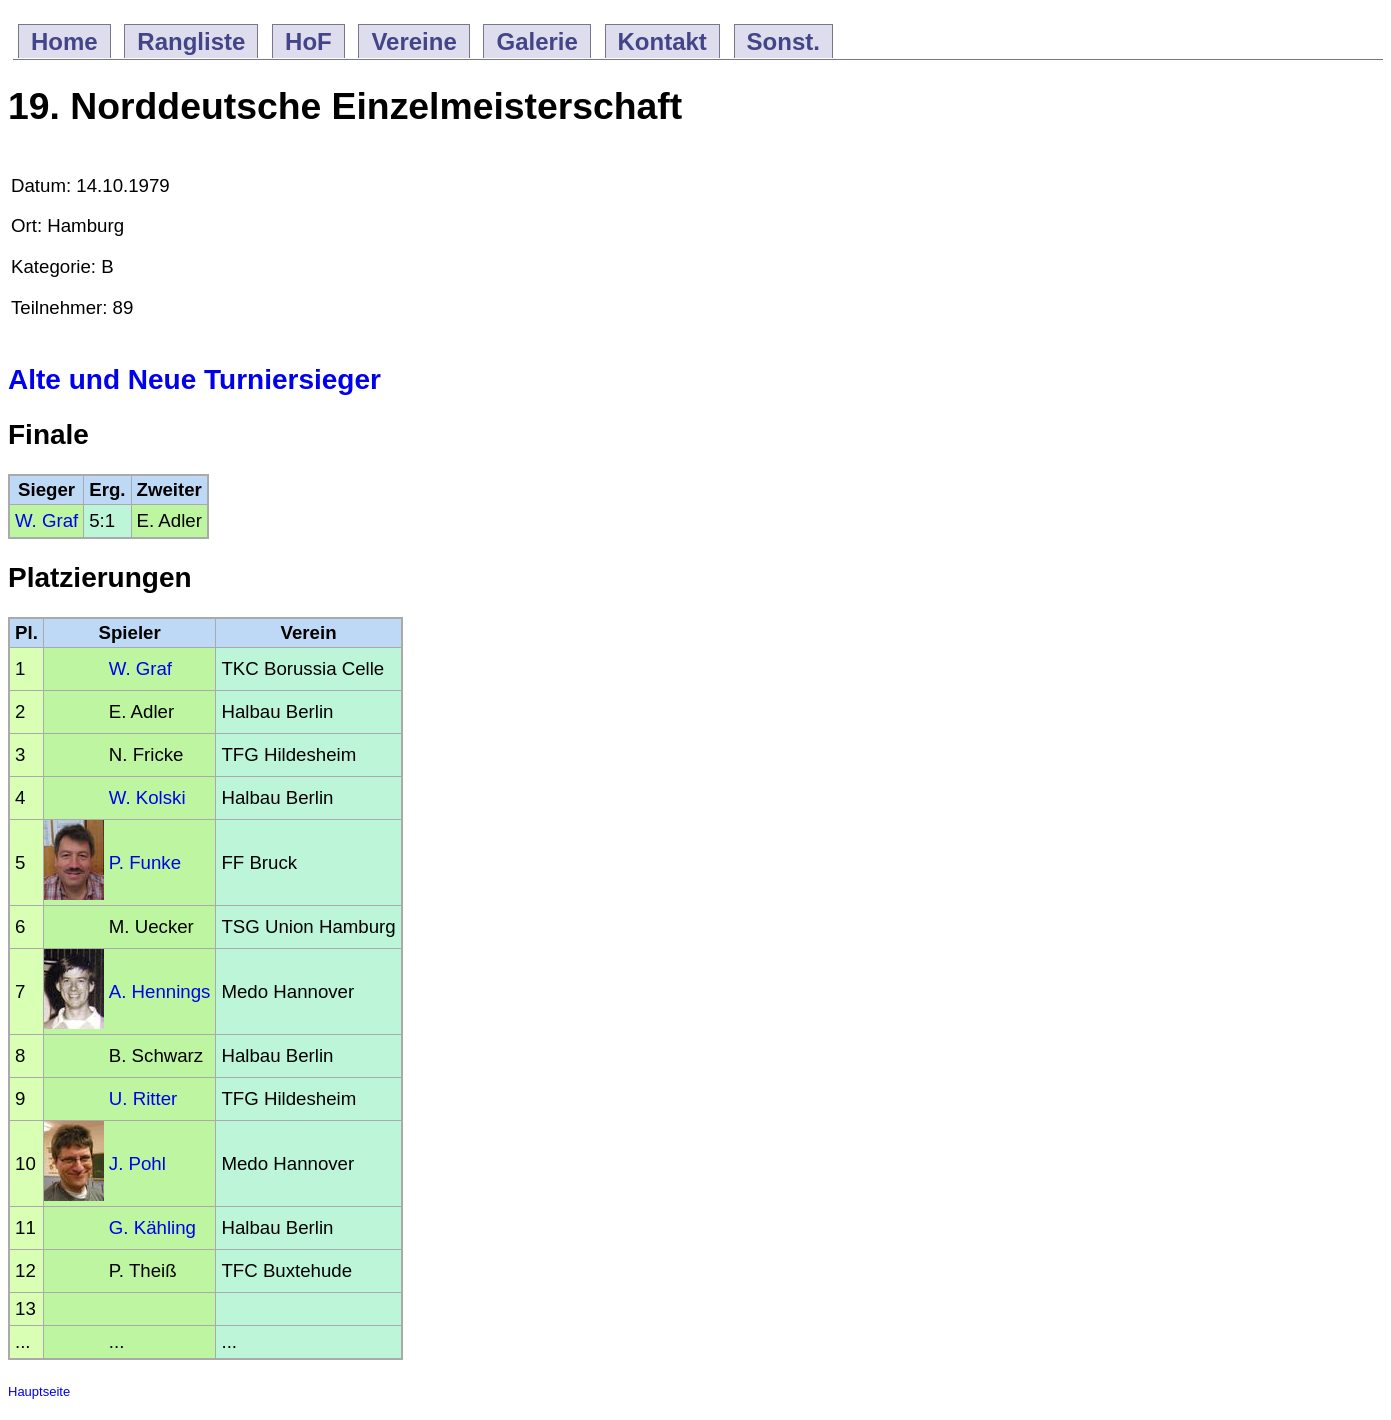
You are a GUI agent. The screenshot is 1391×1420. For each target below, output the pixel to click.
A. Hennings (160, 991)
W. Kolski (147, 797)
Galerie (536, 41)
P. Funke (145, 862)
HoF (308, 41)
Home (64, 41)
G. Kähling (152, 1227)
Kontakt (662, 41)
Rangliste (191, 41)
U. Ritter (143, 1098)
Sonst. (783, 41)
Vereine (413, 41)
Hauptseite (39, 1391)
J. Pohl (137, 1163)
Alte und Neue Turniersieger (194, 379)
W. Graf (46, 520)
